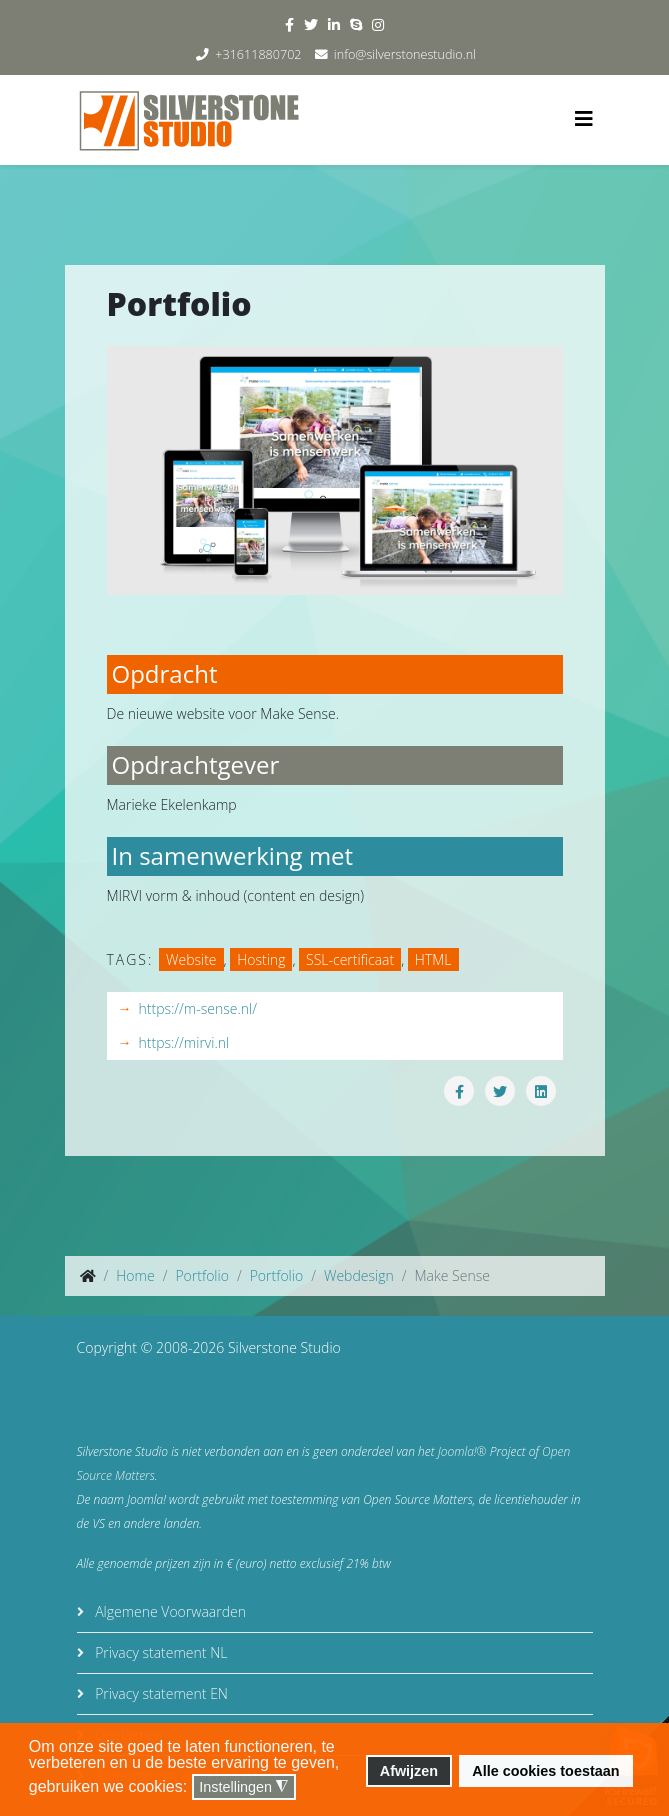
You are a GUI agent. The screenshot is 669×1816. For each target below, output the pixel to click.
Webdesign (359, 1275)
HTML (433, 959)
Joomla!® (462, 1451)
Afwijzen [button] (409, 1771)
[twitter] (311, 24)
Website (191, 959)
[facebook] (289, 24)
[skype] (356, 24)
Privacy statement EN (160, 1693)
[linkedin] (334, 24)
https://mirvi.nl (184, 1042)
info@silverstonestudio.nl (405, 54)
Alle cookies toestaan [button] (545, 1771)
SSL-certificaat (350, 959)
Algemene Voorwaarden (169, 1611)
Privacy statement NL (160, 1652)
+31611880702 (258, 54)
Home (135, 1275)
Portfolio (201, 1275)
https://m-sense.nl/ (198, 1008)
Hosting (261, 959)
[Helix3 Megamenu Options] (584, 118)
